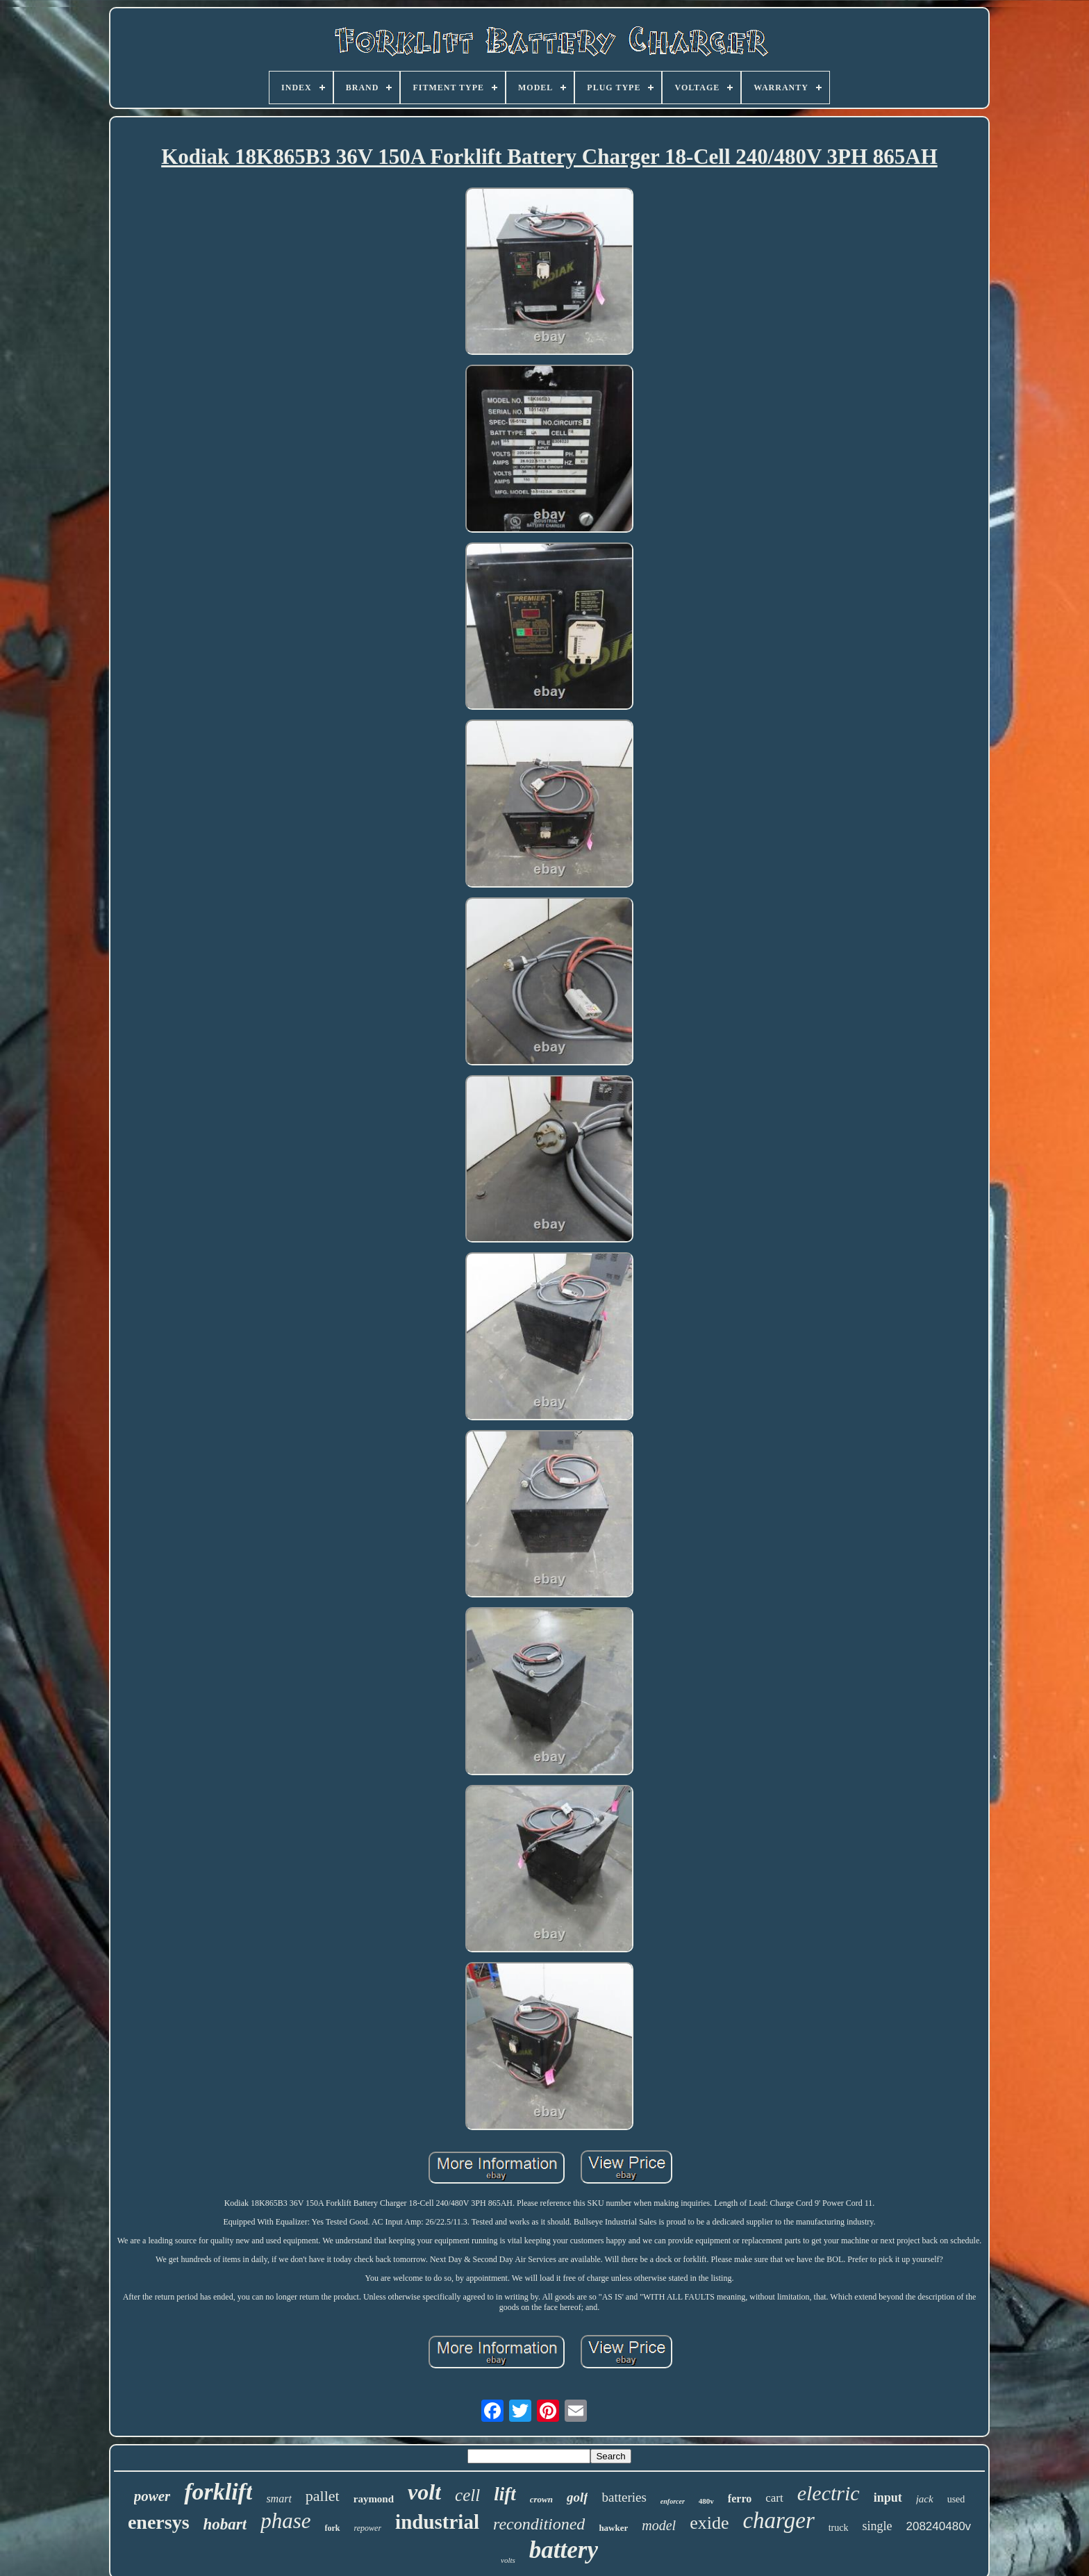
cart (774, 2497)
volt (424, 2491)
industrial (437, 2522)
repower (368, 2528)
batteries (623, 2497)
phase (285, 2521)
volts (508, 2560)
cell (467, 2495)
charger (778, 2520)
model (659, 2525)
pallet (323, 2495)
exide (709, 2523)
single (877, 2526)
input (888, 2497)
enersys (159, 2522)
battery (563, 2549)
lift (505, 2494)
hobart (225, 2524)
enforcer (672, 2501)
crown (541, 2499)
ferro (739, 2498)
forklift (218, 2491)
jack (924, 2498)
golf (577, 2497)
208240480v (939, 2526)
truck (839, 2528)
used (956, 2499)
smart (278, 2498)
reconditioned (539, 2524)
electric (828, 2493)
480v (706, 2501)
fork (332, 2528)
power (152, 2496)
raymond (374, 2498)
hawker (613, 2528)
